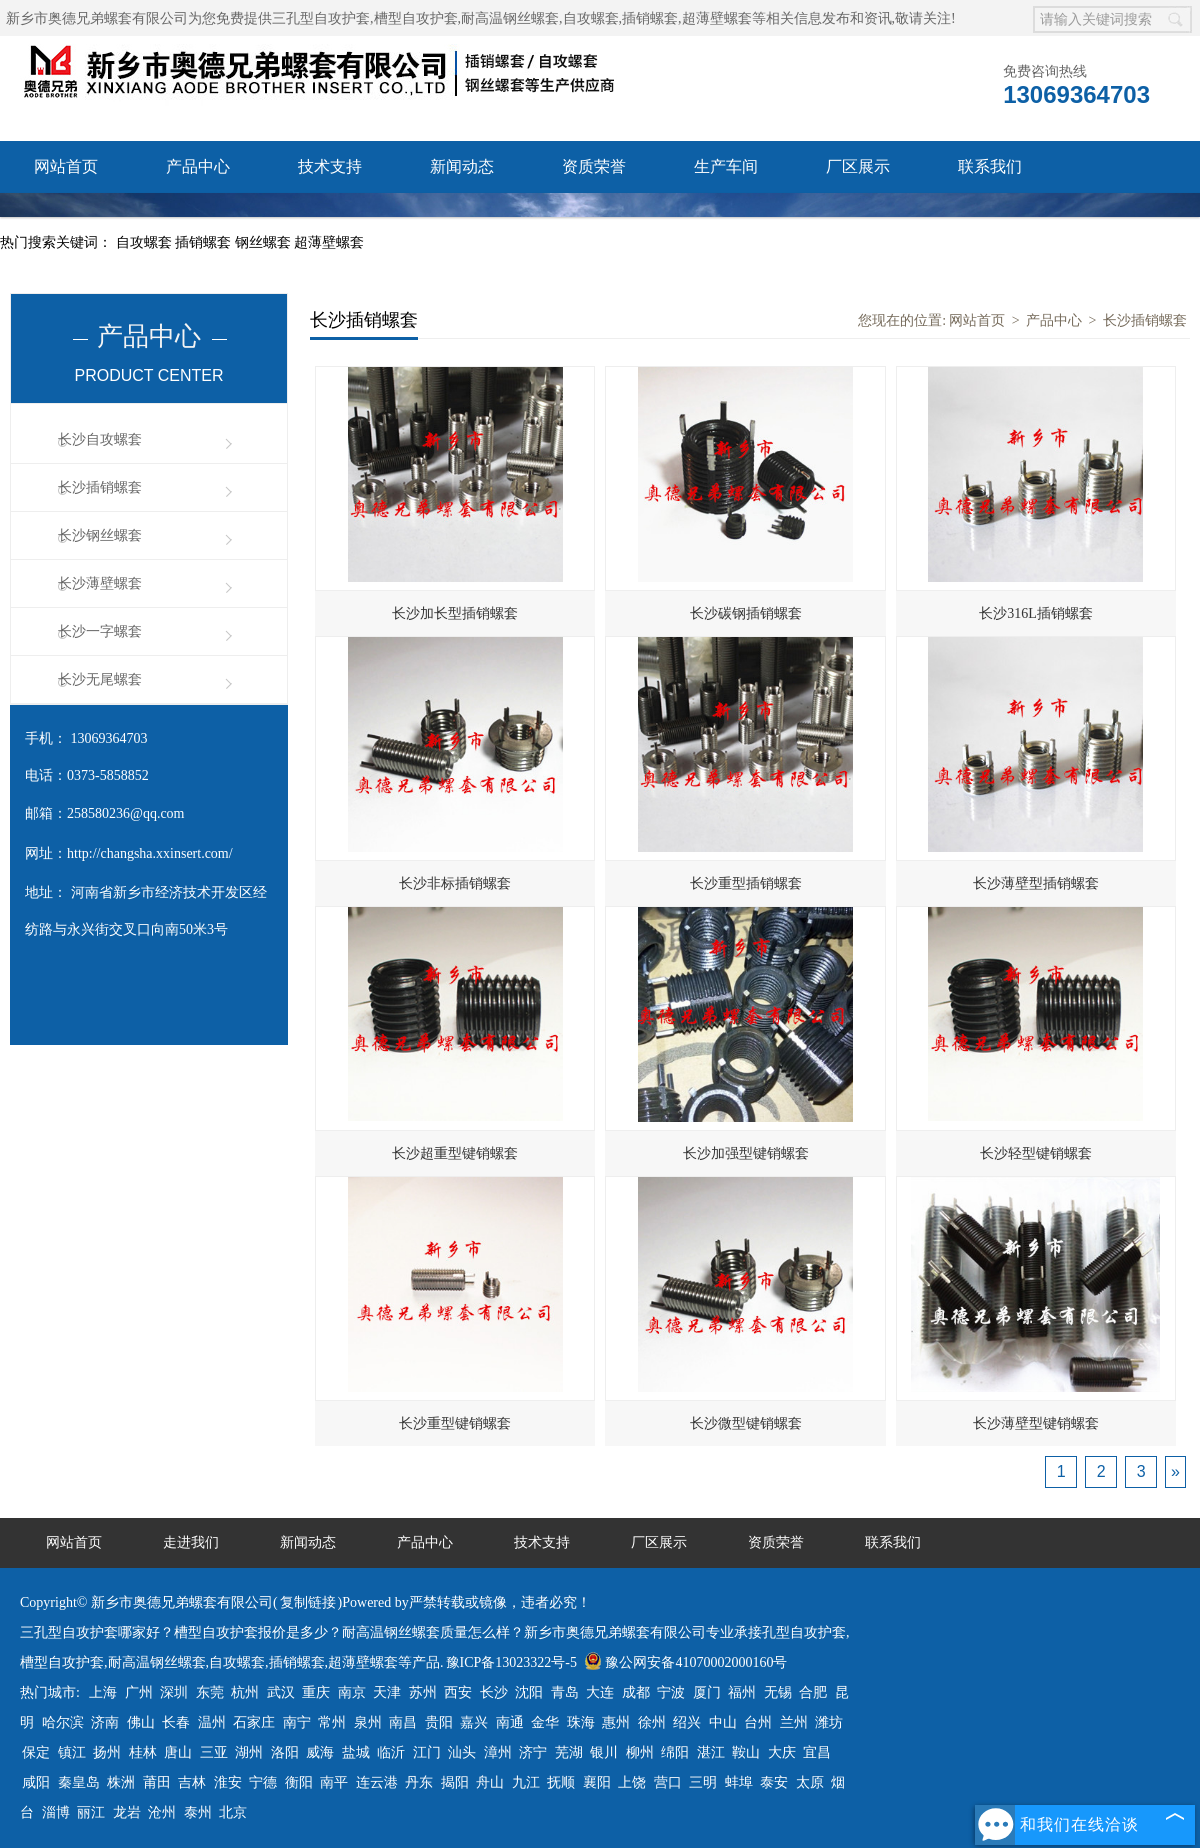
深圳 (174, 1692)
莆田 (157, 1782)
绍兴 (687, 1722)
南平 (334, 1782)
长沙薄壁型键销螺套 (1036, 1423)
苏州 (423, 1692)
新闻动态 (462, 166)
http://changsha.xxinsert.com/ (150, 853)
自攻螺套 (146, 242)
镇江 (72, 1752)
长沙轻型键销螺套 (1036, 1153)
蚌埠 (739, 1782)
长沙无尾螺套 (100, 679)
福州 (742, 1692)
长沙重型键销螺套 (455, 1423)
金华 (545, 1722)
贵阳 (439, 1722)
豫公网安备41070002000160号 (685, 1662)
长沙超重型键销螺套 (455, 1153)
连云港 (377, 1782)
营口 (668, 1782)
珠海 (581, 1722)
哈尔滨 (63, 1722)
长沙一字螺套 (100, 631)
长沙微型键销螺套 (746, 1423)
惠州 (616, 1722)
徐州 (652, 1722)
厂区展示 (858, 166)
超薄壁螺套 (329, 242)
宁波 (671, 1692)
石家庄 (254, 1722)
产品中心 (198, 166)
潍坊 (829, 1722)
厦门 (707, 1692)
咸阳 (36, 1782)
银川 (604, 1752)
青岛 (565, 1692)
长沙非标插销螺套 (455, 883)
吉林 (192, 1782)
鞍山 (746, 1752)
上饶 (632, 1782)
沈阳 (529, 1692)
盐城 (356, 1752)
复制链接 (308, 1602)
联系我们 (990, 166)
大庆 (782, 1752)
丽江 (91, 1812)
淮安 (228, 1782)
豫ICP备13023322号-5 (511, 1662)
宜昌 (817, 1752)
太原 (810, 1782)
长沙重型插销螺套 (746, 883)
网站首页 (66, 166)
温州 (212, 1722)
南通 (510, 1722)
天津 (387, 1692)
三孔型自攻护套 (321, 18)
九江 (526, 1782)
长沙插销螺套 (100, 487)
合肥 (813, 1692)
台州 (758, 1722)
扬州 (107, 1752)
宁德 (263, 1782)
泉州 (368, 1722)
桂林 (143, 1752)
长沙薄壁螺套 (100, 583)
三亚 (214, 1752)
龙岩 (127, 1812)
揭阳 (455, 1782)
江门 (427, 1752)
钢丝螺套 (265, 242)
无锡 (778, 1692)
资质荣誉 (594, 166)
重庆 (316, 1692)
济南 (105, 1722)
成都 (636, 1692)
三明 (703, 1782)
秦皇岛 (79, 1782)
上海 (103, 1692)
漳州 (498, 1752)
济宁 (533, 1752)
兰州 (794, 1722)
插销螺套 (205, 242)
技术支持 (330, 166)
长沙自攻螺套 (100, 439)
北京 (233, 1812)
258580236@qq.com (126, 813)
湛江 (711, 1752)
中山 (723, 1722)
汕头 (462, 1752)
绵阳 (675, 1752)
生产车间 (726, 166)
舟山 (490, 1782)
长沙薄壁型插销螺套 (1036, 883)
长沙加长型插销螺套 (455, 613)
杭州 (245, 1692)
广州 (139, 1692)
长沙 (494, 1692)
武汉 (281, 1692)
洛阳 (285, 1752)
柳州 (640, 1752)
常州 (332, 1722)
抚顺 (561, 1782)
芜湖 (569, 1752)
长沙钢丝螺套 (100, 535)
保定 (36, 1752)
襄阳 (597, 1782)
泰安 (774, 1782)
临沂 (391, 1752)
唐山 (178, 1752)
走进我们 (191, 1542)
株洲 (121, 1782)
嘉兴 (474, 1722)
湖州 (249, 1752)
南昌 (403, 1722)
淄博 (56, 1812)
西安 (458, 1692)
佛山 (141, 1722)
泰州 (198, 1812)
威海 (320, 1752)
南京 (352, 1692)
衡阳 (299, 1782)
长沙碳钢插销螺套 (746, 613)
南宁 (297, 1722)
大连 (600, 1692)
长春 (176, 1722)
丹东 (419, 1782)
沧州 (162, 1812)
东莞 (210, 1692)
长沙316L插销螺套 (1036, 613)
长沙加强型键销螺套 (746, 1153)
